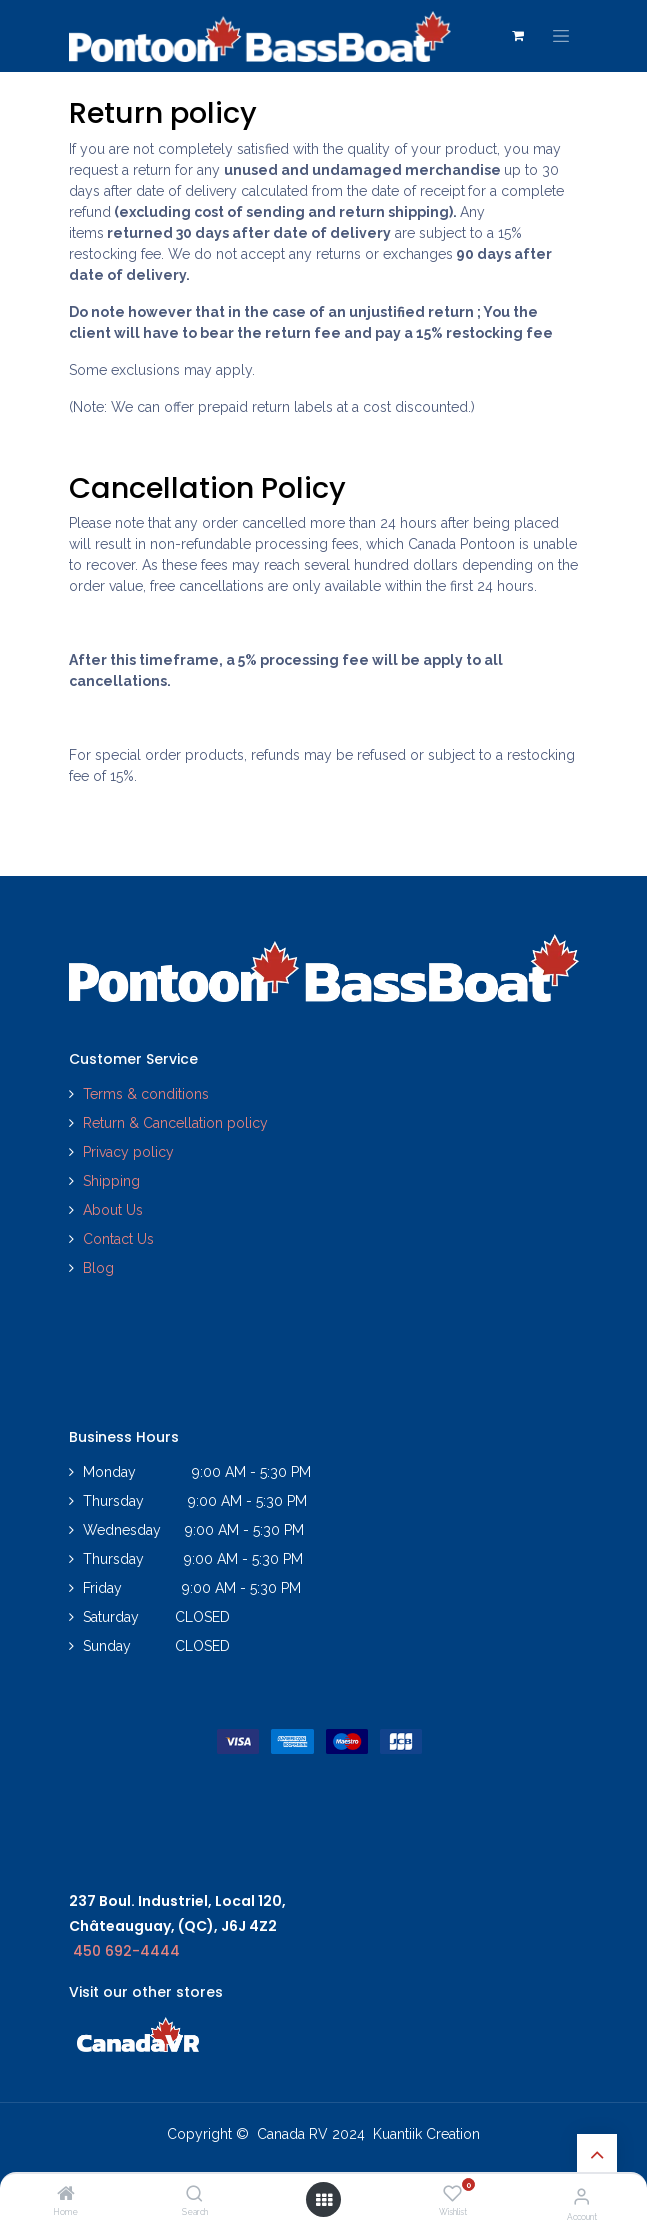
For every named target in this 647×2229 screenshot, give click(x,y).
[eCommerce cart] (518, 36)
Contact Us (118, 1239)
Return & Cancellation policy (175, 1123)
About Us (113, 1210)
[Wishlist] (452, 2194)
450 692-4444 (126, 1951)
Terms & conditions (146, 1094)
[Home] (66, 2195)
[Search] (194, 2195)
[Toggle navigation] (561, 36)
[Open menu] (324, 2200)
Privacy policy (130, 1152)
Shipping (111, 1181)
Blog (98, 1268)
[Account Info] (581, 2196)
